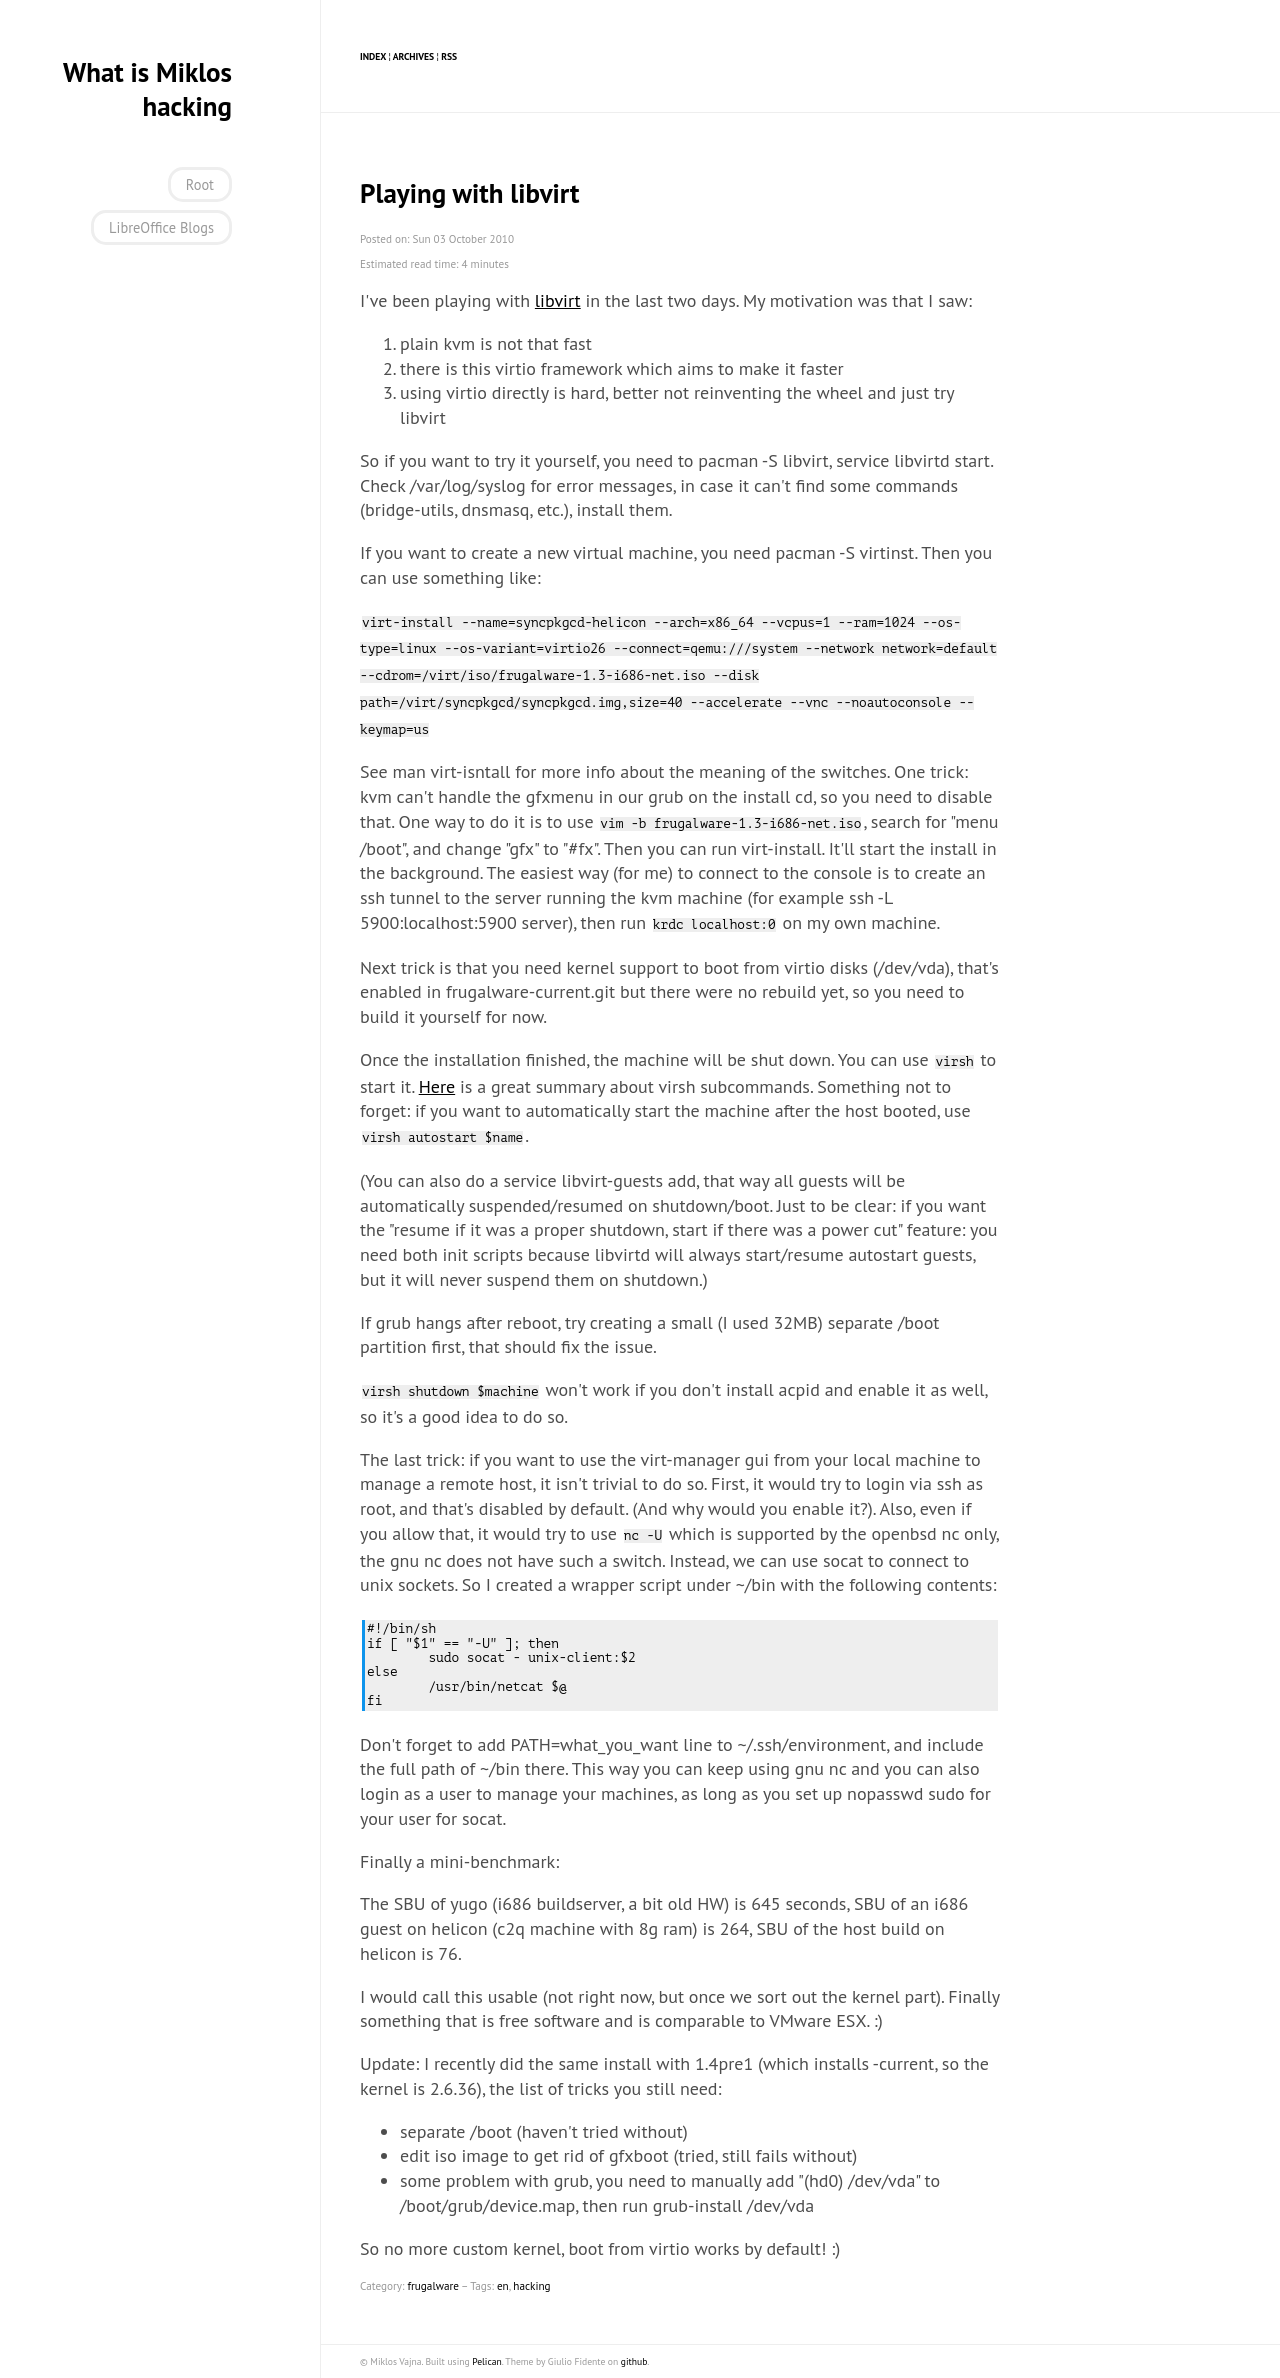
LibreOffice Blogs (161, 227)
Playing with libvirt (470, 193)
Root (200, 184)
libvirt (558, 300)
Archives (413, 56)
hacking (531, 2286)
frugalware (433, 2286)
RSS (449, 56)
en (503, 2286)
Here (437, 1086)
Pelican (487, 2361)
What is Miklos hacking (147, 89)
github (634, 2361)
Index (373, 56)
